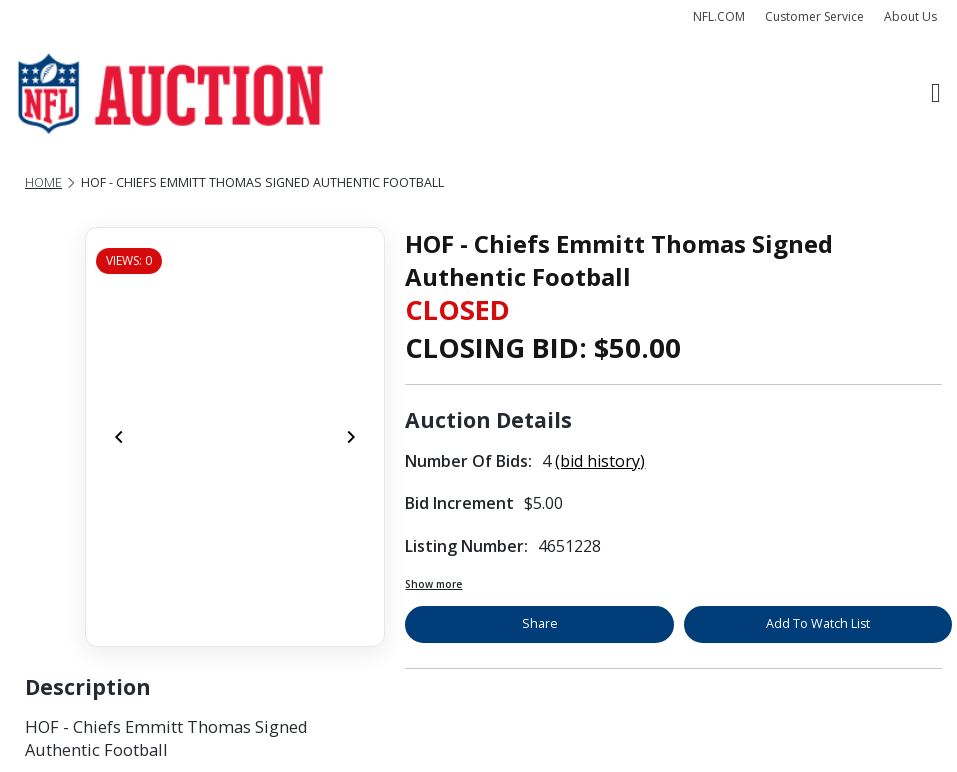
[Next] (351, 437)
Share (540, 623)
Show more (433, 584)
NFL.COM (719, 16)
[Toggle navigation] (936, 94)
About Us (910, 16)
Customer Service (814, 16)
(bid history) (600, 461)
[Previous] (119, 437)
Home (43, 182)
